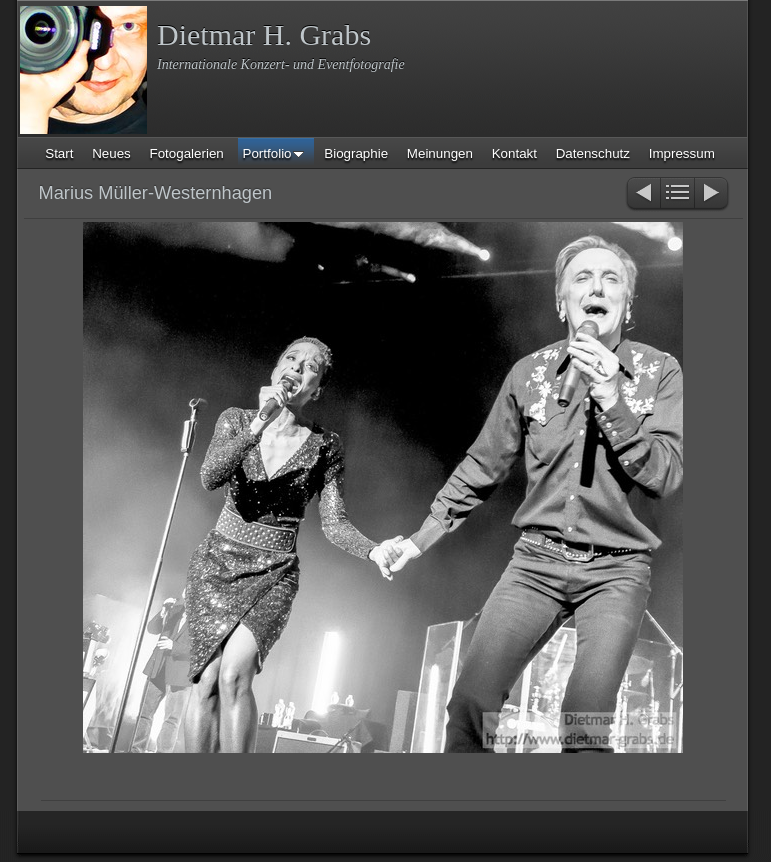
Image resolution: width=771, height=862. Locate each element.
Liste (677, 194)
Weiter (712, 194)
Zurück (642, 194)
